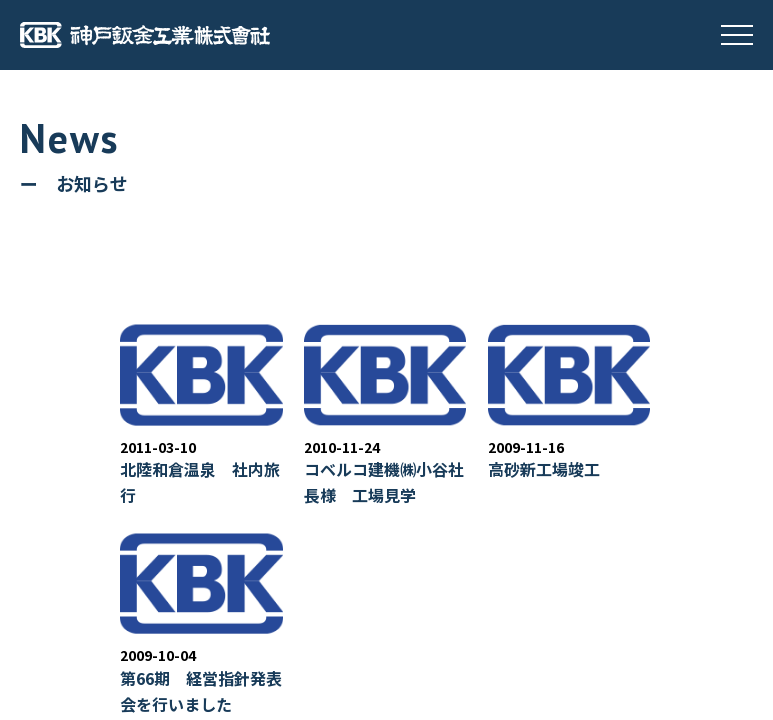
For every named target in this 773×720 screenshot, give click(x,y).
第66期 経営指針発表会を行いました (201, 691)
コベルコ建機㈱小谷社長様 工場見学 (384, 482)
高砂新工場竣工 (544, 469)
